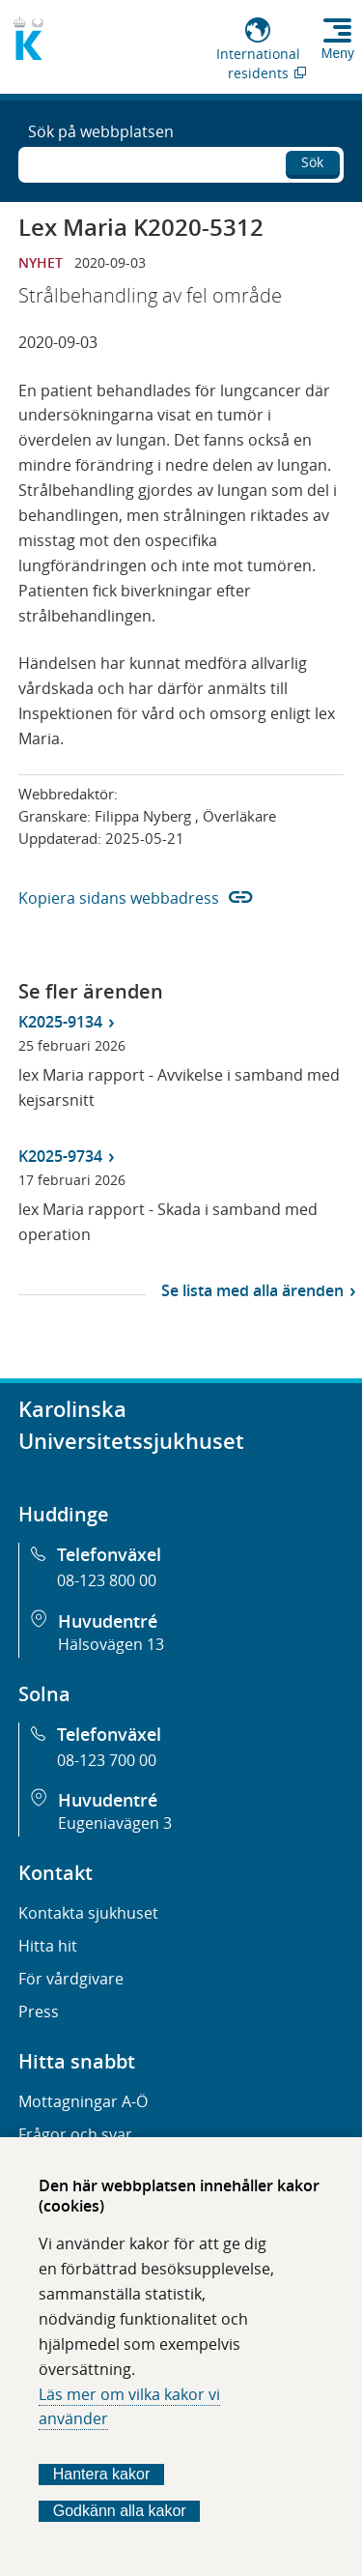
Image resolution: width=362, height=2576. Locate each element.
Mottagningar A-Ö (83, 2101)
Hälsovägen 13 (111, 1644)
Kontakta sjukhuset (88, 1913)
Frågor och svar (75, 2134)
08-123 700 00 (106, 1760)
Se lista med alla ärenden (252, 1290)
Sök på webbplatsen (101, 131)
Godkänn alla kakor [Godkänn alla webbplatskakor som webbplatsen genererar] (119, 2511)
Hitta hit (47, 1945)
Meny (337, 53)
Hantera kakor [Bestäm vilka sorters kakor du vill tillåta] (102, 2474)
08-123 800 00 (106, 1580)
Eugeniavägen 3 (115, 1823)
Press (38, 2011)
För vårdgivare (71, 1978)
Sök (312, 162)
